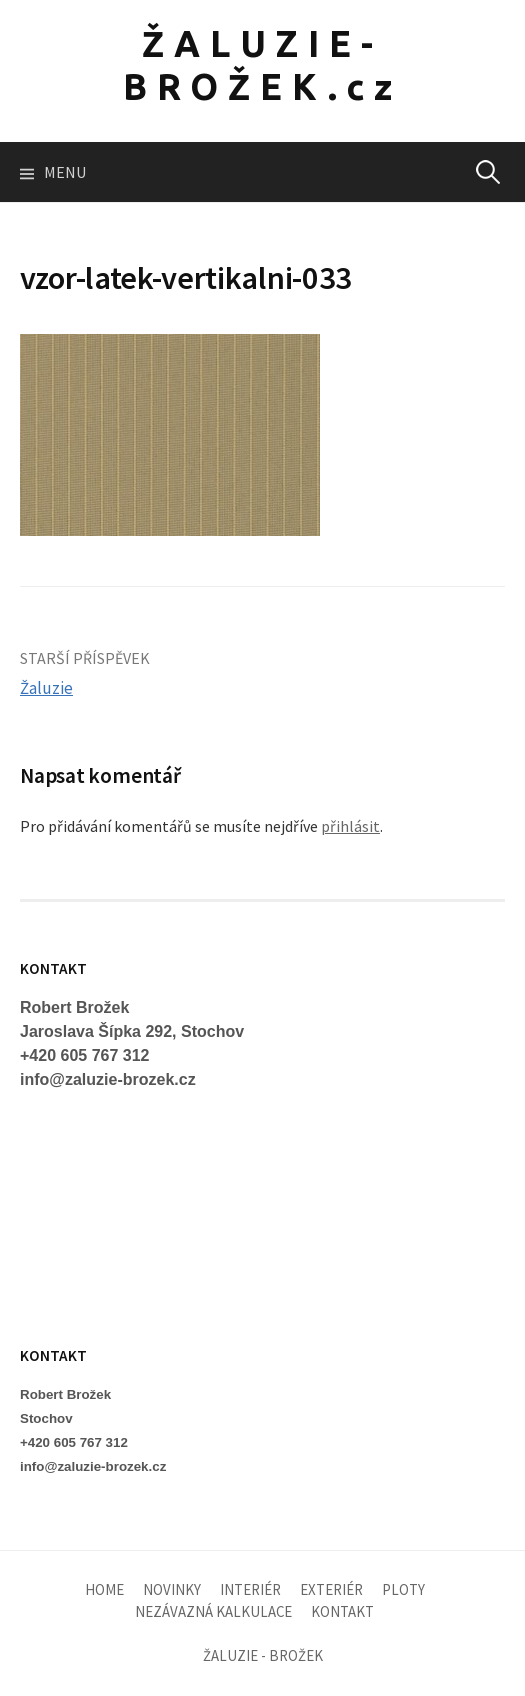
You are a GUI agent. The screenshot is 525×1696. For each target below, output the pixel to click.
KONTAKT (342, 1611)
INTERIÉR (250, 1589)
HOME (104, 1589)
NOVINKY (172, 1589)
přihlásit (350, 826)
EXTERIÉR (331, 1589)
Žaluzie (46, 688)
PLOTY (403, 1589)
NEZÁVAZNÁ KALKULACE (213, 1611)
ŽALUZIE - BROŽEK (263, 1655)
